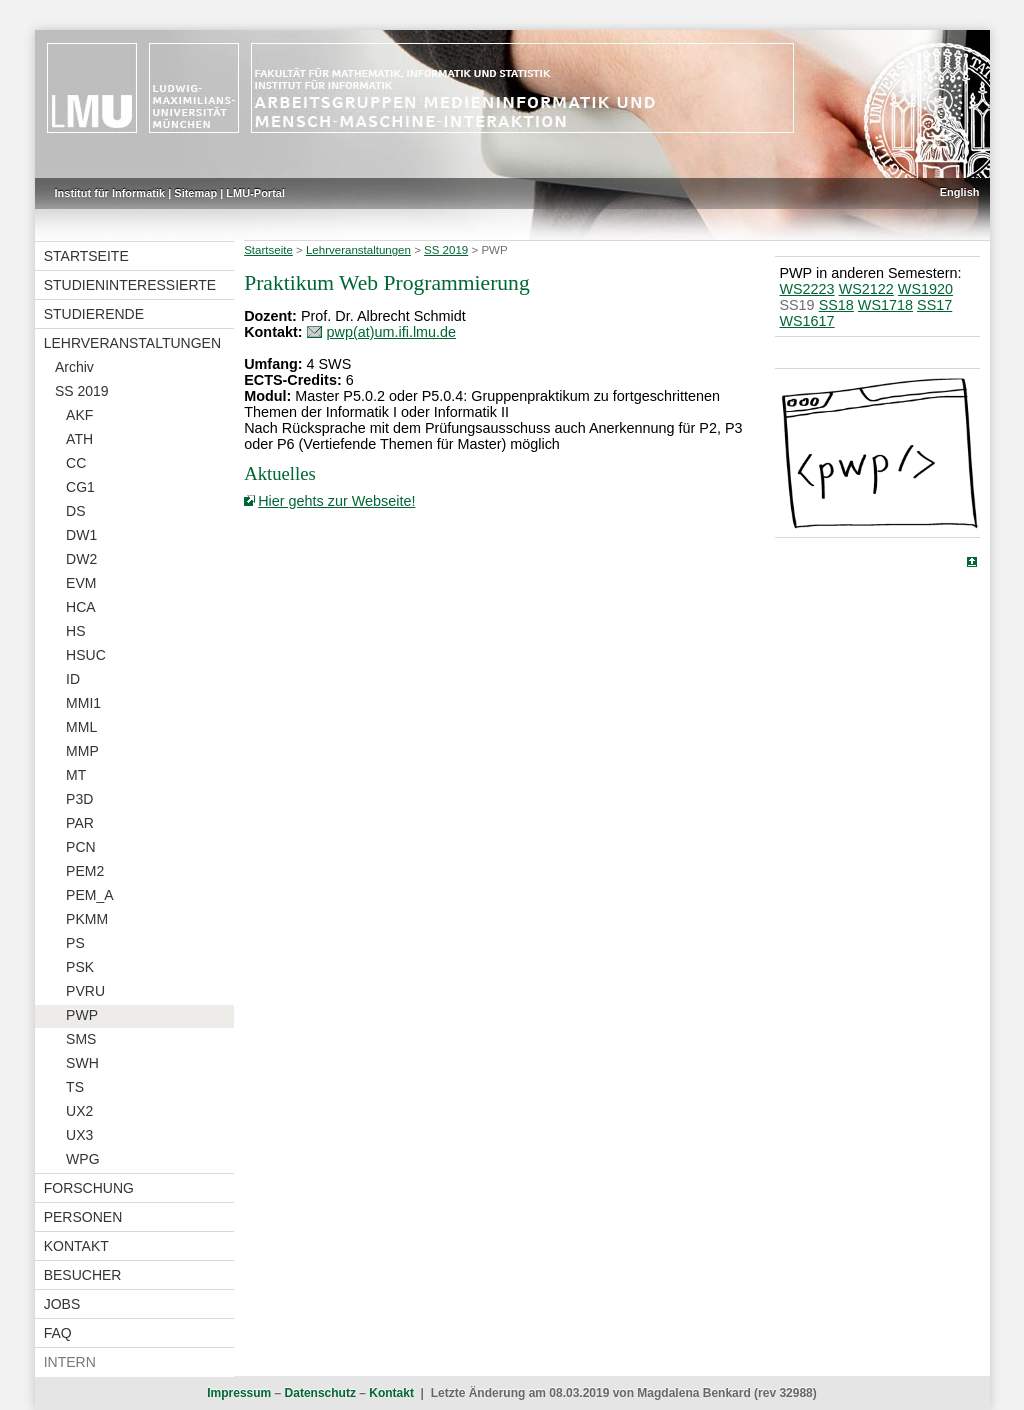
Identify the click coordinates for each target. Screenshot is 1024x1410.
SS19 (796, 305)
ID (73, 679)
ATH (79, 439)
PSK (80, 967)
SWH (82, 1063)
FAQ (58, 1333)
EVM (81, 583)
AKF (79, 415)
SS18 (836, 305)
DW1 (81, 535)
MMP (82, 751)
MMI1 (83, 703)
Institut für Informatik (110, 193)
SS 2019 (82, 391)
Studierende (94, 314)
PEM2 (85, 871)
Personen (83, 1217)
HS (75, 631)
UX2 (79, 1111)
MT (76, 775)
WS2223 (806, 289)
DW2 (81, 559)
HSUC (86, 655)
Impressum (239, 1393)
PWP (82, 1015)
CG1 (80, 487)
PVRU (85, 991)
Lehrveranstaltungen (132, 343)
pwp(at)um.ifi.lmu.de (392, 332)
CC (76, 463)
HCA (81, 607)
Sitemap (195, 193)
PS (75, 943)
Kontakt (76, 1246)
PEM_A (89, 895)
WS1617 (806, 321)
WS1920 (925, 289)
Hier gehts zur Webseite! (336, 501)
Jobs (62, 1304)
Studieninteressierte (130, 285)
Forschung (89, 1188)
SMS (81, 1039)
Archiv (74, 367)
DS (75, 511)
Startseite (86, 256)
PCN (81, 847)
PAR (80, 823)
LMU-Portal (255, 193)
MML (81, 727)
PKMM (87, 919)
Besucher (83, 1275)
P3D (79, 799)
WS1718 (885, 305)
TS (75, 1087)
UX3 (79, 1135)
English (960, 192)
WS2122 (866, 289)
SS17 (934, 305)
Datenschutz (320, 1393)
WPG (82, 1159)
